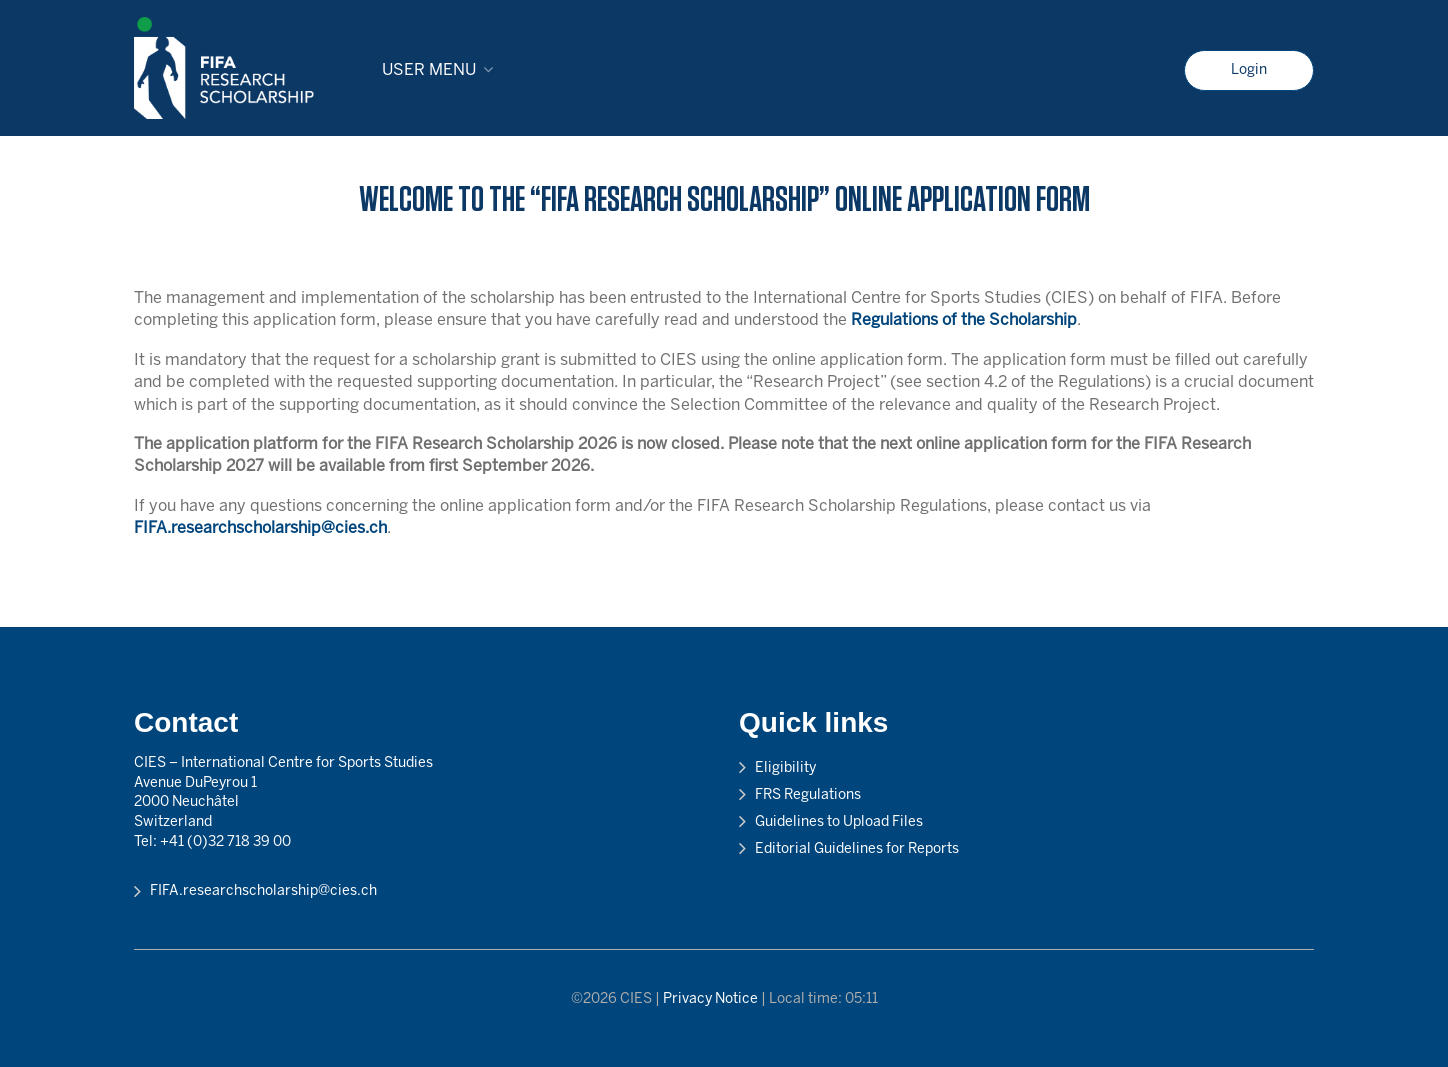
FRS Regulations (808, 795)
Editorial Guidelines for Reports (857, 849)
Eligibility (785, 768)
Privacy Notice (710, 999)
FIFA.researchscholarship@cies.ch (260, 528)
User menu (429, 70)
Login (1249, 70)
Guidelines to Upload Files (839, 822)
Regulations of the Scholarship (964, 320)
